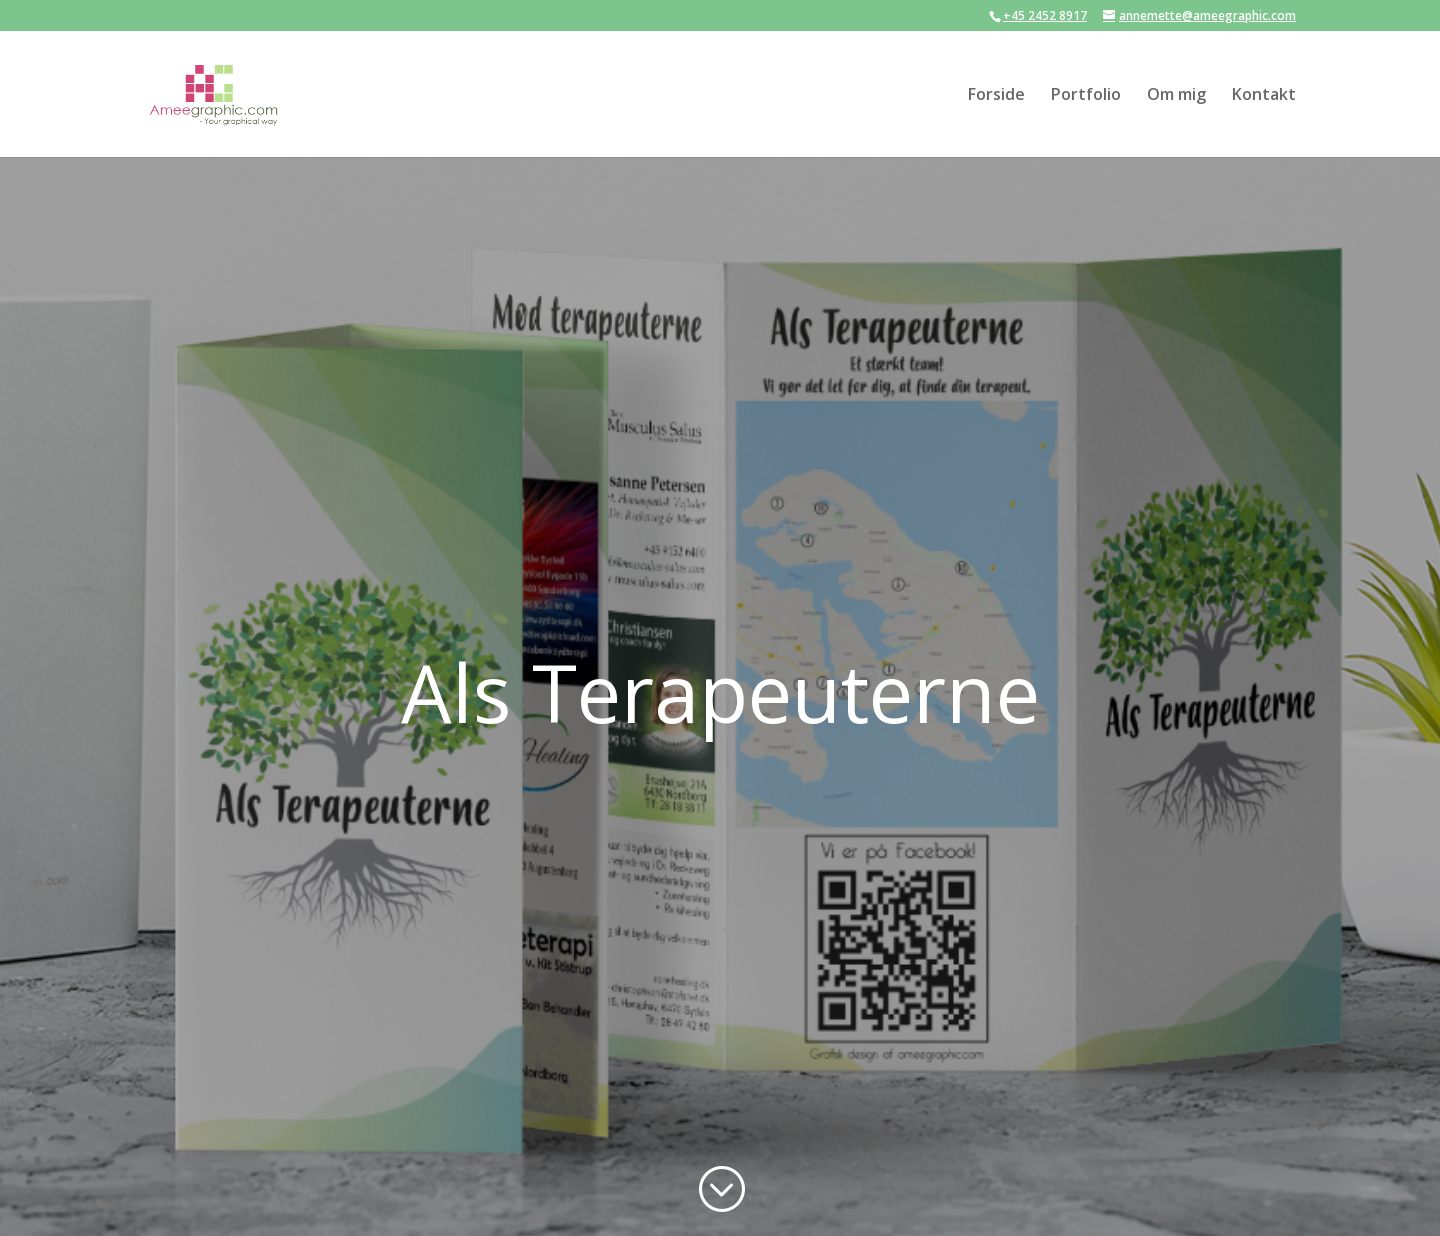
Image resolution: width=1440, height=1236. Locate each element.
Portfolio (1086, 96)
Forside (996, 96)
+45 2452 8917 (1045, 15)
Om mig (1176, 96)
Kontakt (1264, 96)
